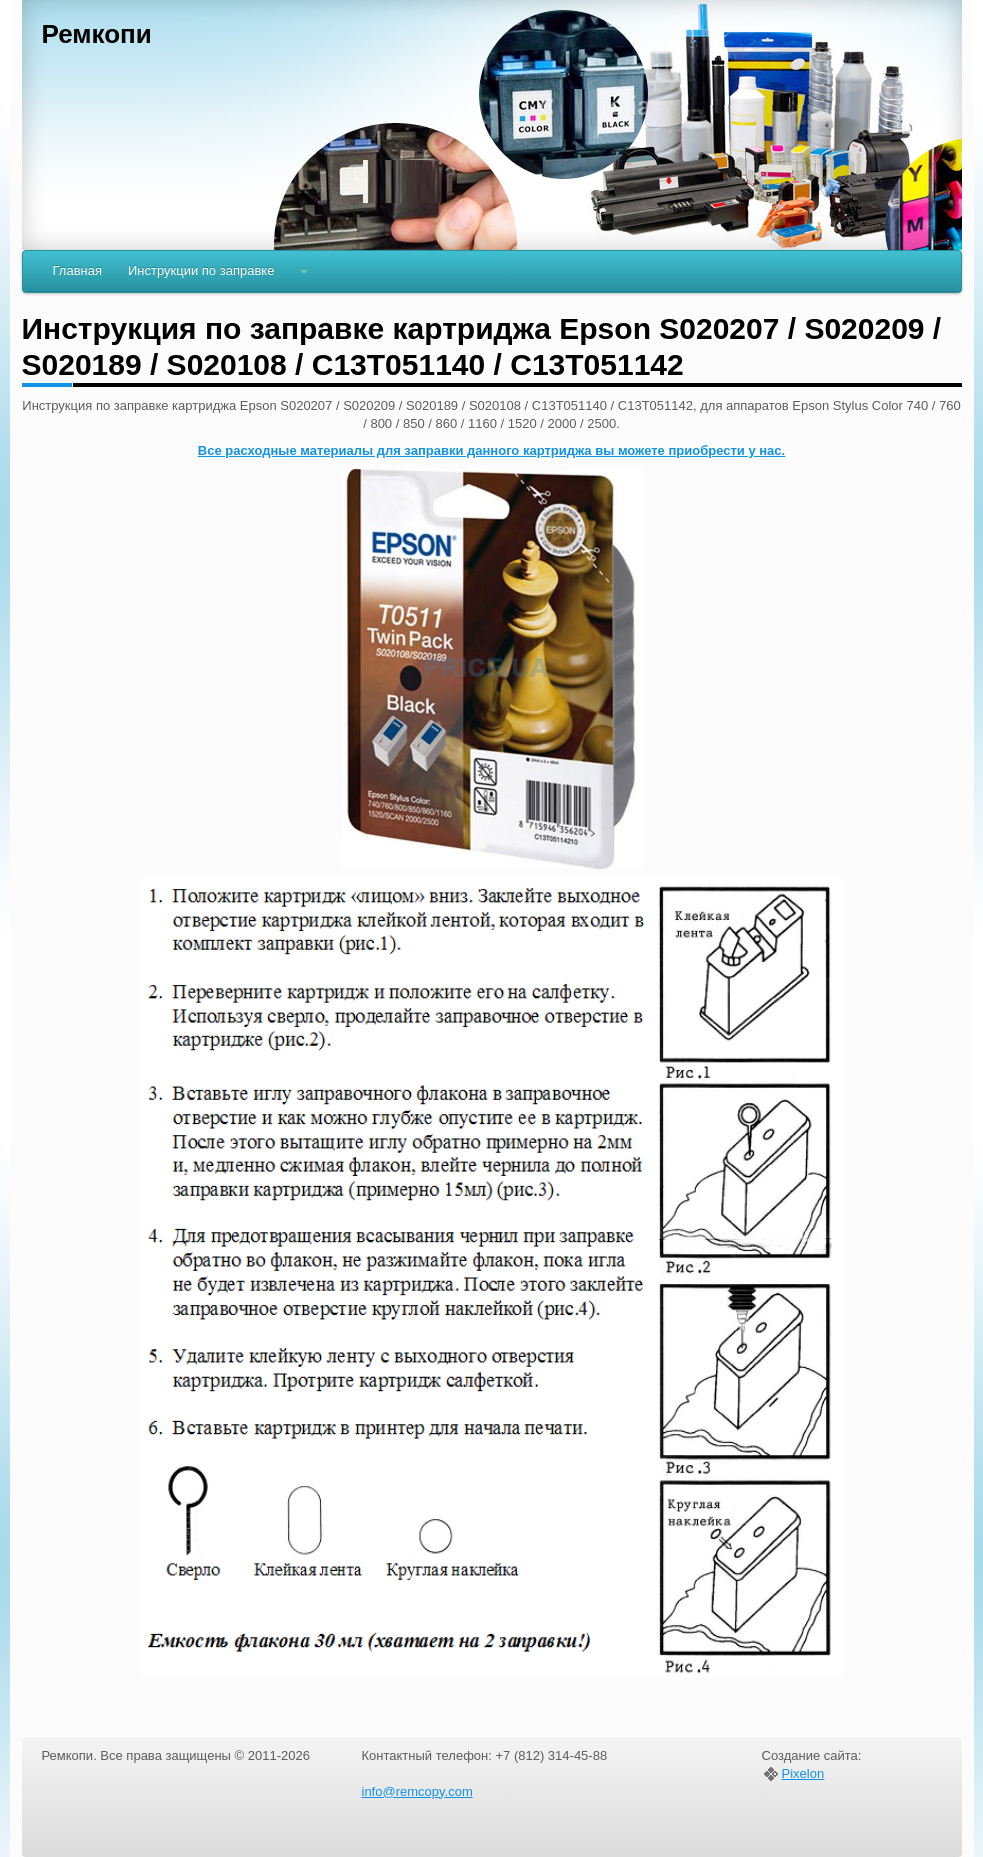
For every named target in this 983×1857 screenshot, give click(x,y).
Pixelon (803, 1774)
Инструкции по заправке (201, 270)
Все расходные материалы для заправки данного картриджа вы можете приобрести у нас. (491, 450)
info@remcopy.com (417, 1791)
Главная (77, 270)
